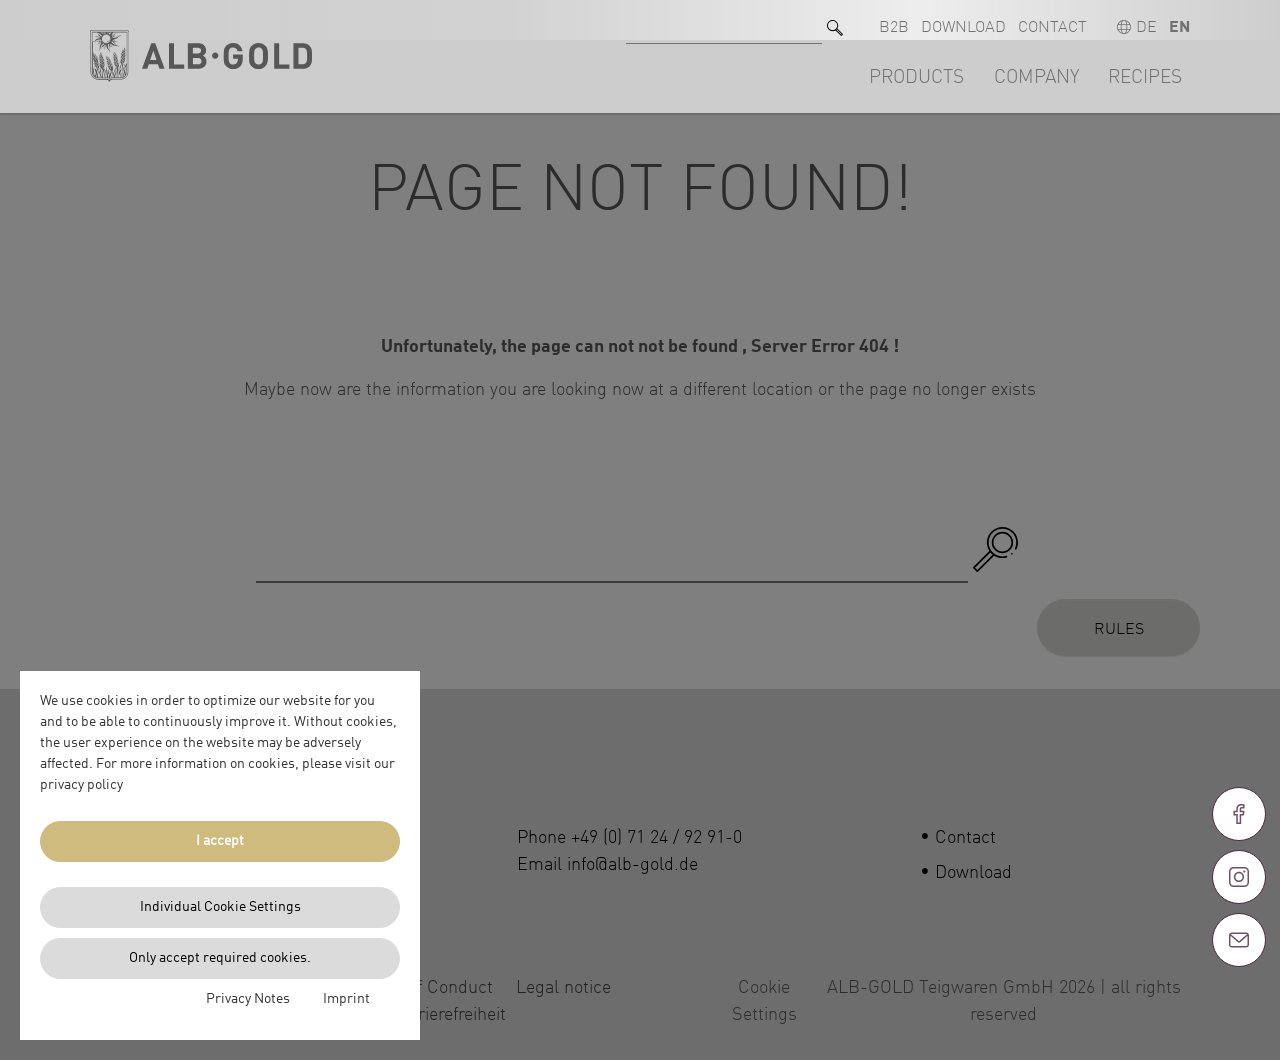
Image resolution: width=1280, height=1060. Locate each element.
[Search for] (724, 20)
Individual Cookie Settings (220, 907)
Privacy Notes (248, 999)
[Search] (835, 20)
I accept (220, 841)
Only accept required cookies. (220, 958)
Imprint (346, 999)
